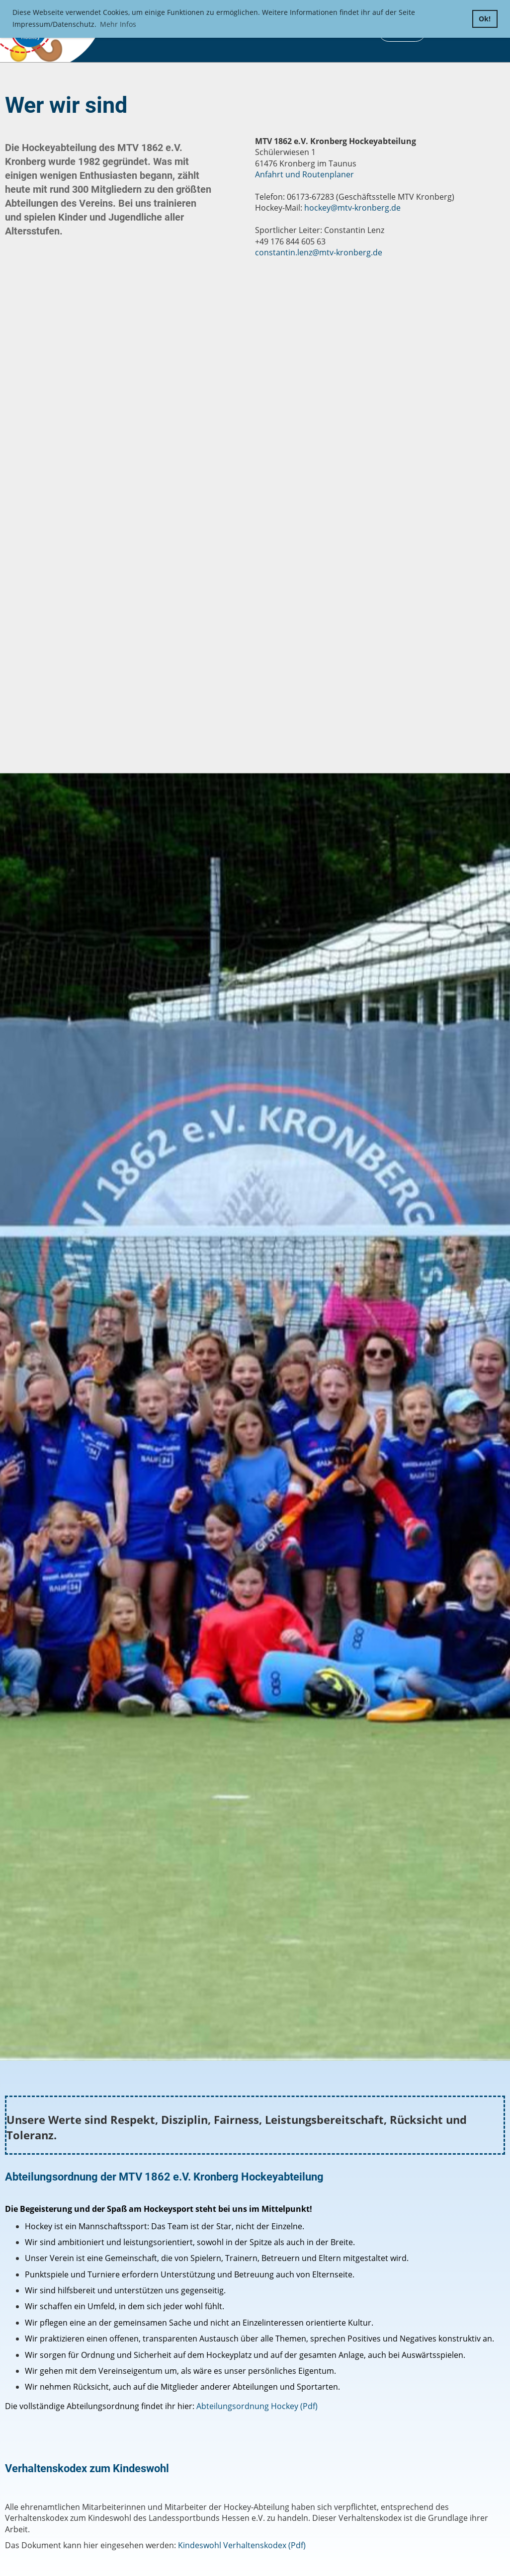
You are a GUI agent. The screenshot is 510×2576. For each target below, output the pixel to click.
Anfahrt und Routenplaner (304, 174)
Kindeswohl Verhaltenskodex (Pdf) (242, 2545)
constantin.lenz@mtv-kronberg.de (318, 252)
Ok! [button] (485, 18)
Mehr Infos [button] (118, 24)
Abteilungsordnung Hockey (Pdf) (257, 2406)
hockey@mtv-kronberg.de (352, 207)
